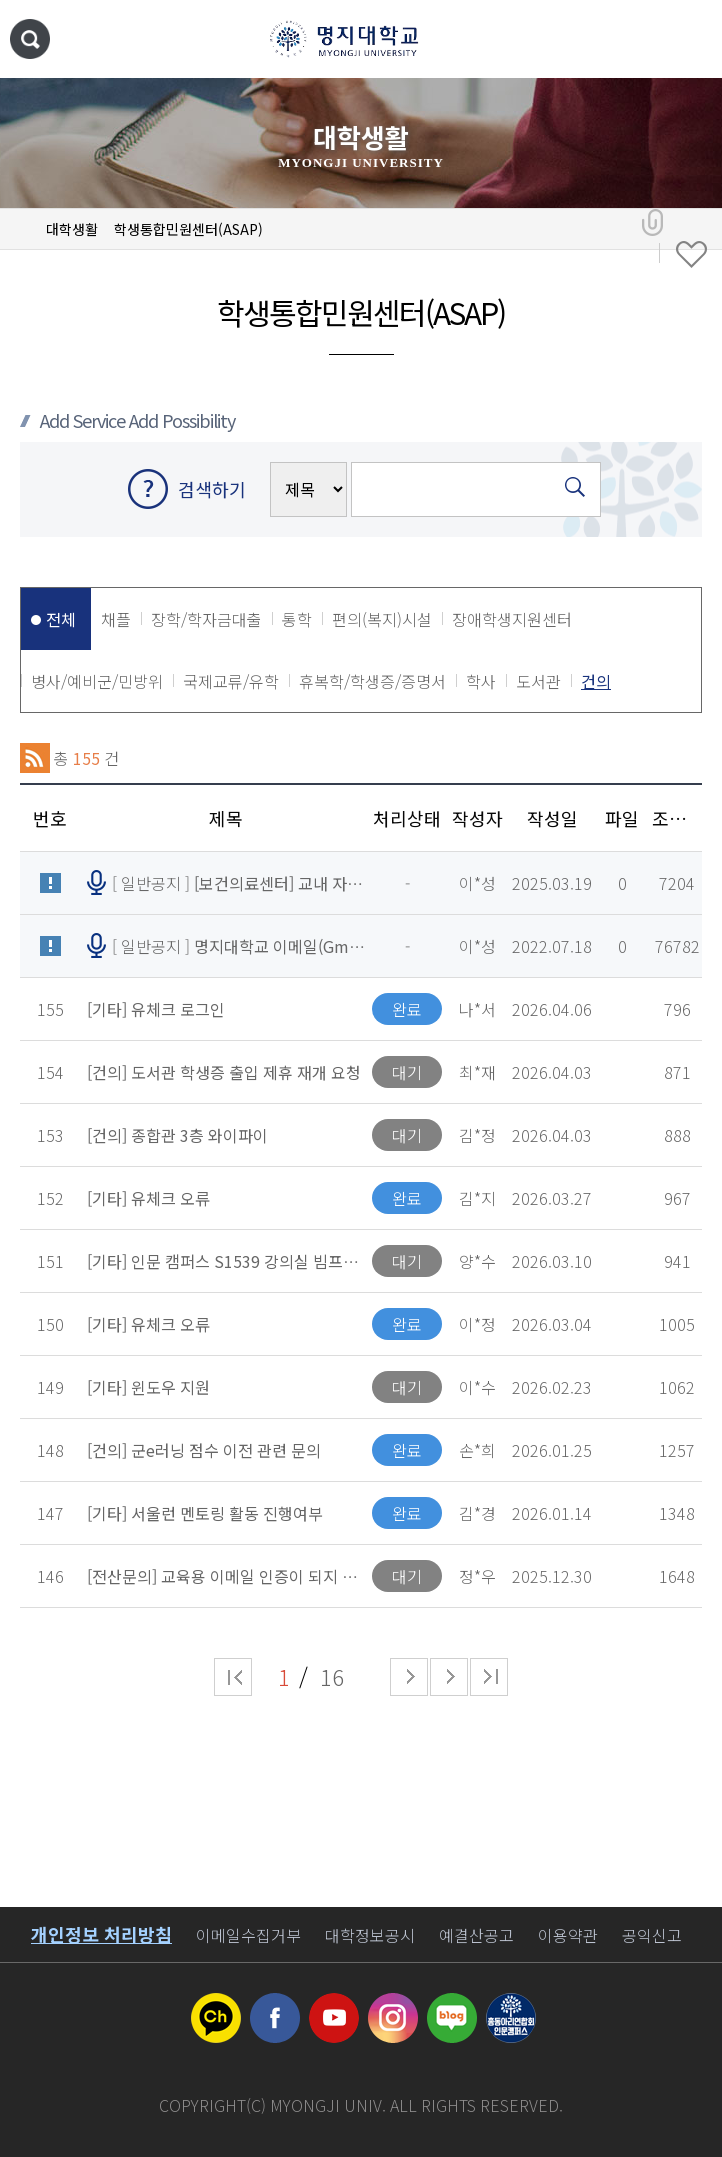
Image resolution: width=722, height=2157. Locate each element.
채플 (116, 619)
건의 (596, 681)
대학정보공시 (370, 1935)
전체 (61, 619)
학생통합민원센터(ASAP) (188, 229)
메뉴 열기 (687, 40)
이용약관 (568, 1935)
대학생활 (72, 229)
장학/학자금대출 (206, 619)
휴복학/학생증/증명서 (372, 681)
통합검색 (30, 39)
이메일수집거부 (248, 1935)
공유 (652, 223)
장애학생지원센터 (512, 619)
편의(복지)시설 (382, 619)
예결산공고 (476, 1935)
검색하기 (212, 489)
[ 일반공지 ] (238, 883)
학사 (481, 681)
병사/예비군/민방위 (97, 681)
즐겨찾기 (691, 255)
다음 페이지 (409, 1677)
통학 (297, 619)
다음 (449, 1677)
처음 (233, 1677)
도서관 (538, 681)
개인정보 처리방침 (101, 1934)
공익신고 (652, 1935)
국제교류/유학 (231, 681)
